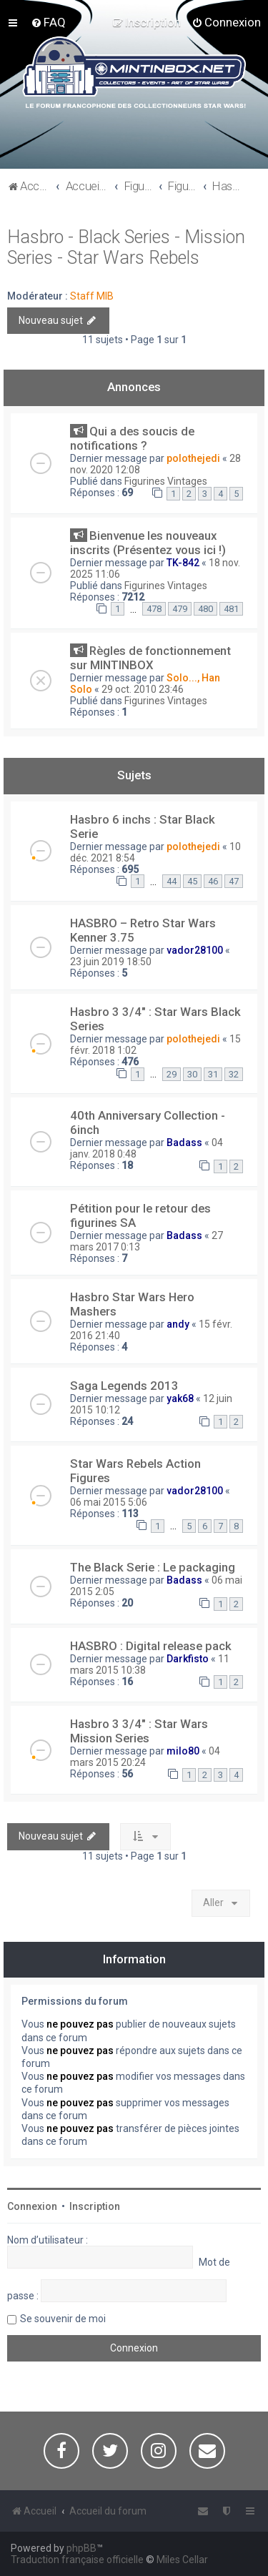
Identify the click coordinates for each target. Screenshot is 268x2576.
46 (213, 881)
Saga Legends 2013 (124, 1385)
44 (172, 881)
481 (231, 608)
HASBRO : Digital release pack (151, 1646)
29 (172, 1074)
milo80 (183, 1751)
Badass (184, 1142)
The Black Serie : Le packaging (152, 1567)
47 (234, 881)
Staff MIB (92, 296)
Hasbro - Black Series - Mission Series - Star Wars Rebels (126, 247)
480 (205, 608)
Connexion (32, 2206)
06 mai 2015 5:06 (108, 1502)
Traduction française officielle (77, 2559)
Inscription (94, 2206)
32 (234, 1074)
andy (178, 1324)
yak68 (180, 1398)
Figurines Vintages (165, 481)
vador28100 (195, 950)
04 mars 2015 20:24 (145, 1756)
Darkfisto (188, 1658)
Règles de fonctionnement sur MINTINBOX (150, 657)
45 (192, 881)
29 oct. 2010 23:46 (142, 689)
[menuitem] (48, 22)
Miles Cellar (182, 2559)
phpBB (81, 2548)
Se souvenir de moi (63, 2318)
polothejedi (193, 458)
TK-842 (183, 562)
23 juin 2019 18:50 (111, 961)
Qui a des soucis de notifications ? (132, 438)
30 (192, 1074)
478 (154, 608)
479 (179, 608)
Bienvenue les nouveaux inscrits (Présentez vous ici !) (148, 542)
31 (213, 1074)
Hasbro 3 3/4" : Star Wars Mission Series (139, 1731)
